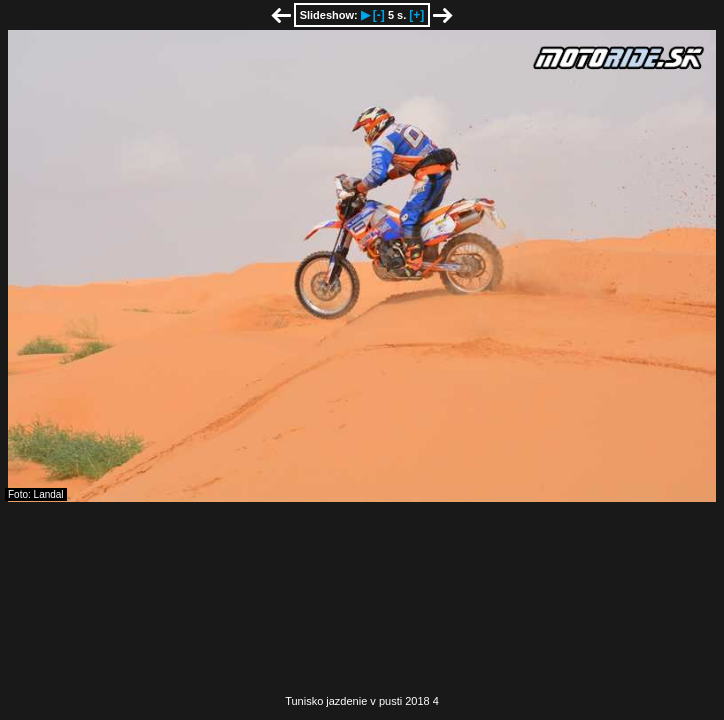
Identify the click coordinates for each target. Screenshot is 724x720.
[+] (416, 15)
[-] (379, 15)
